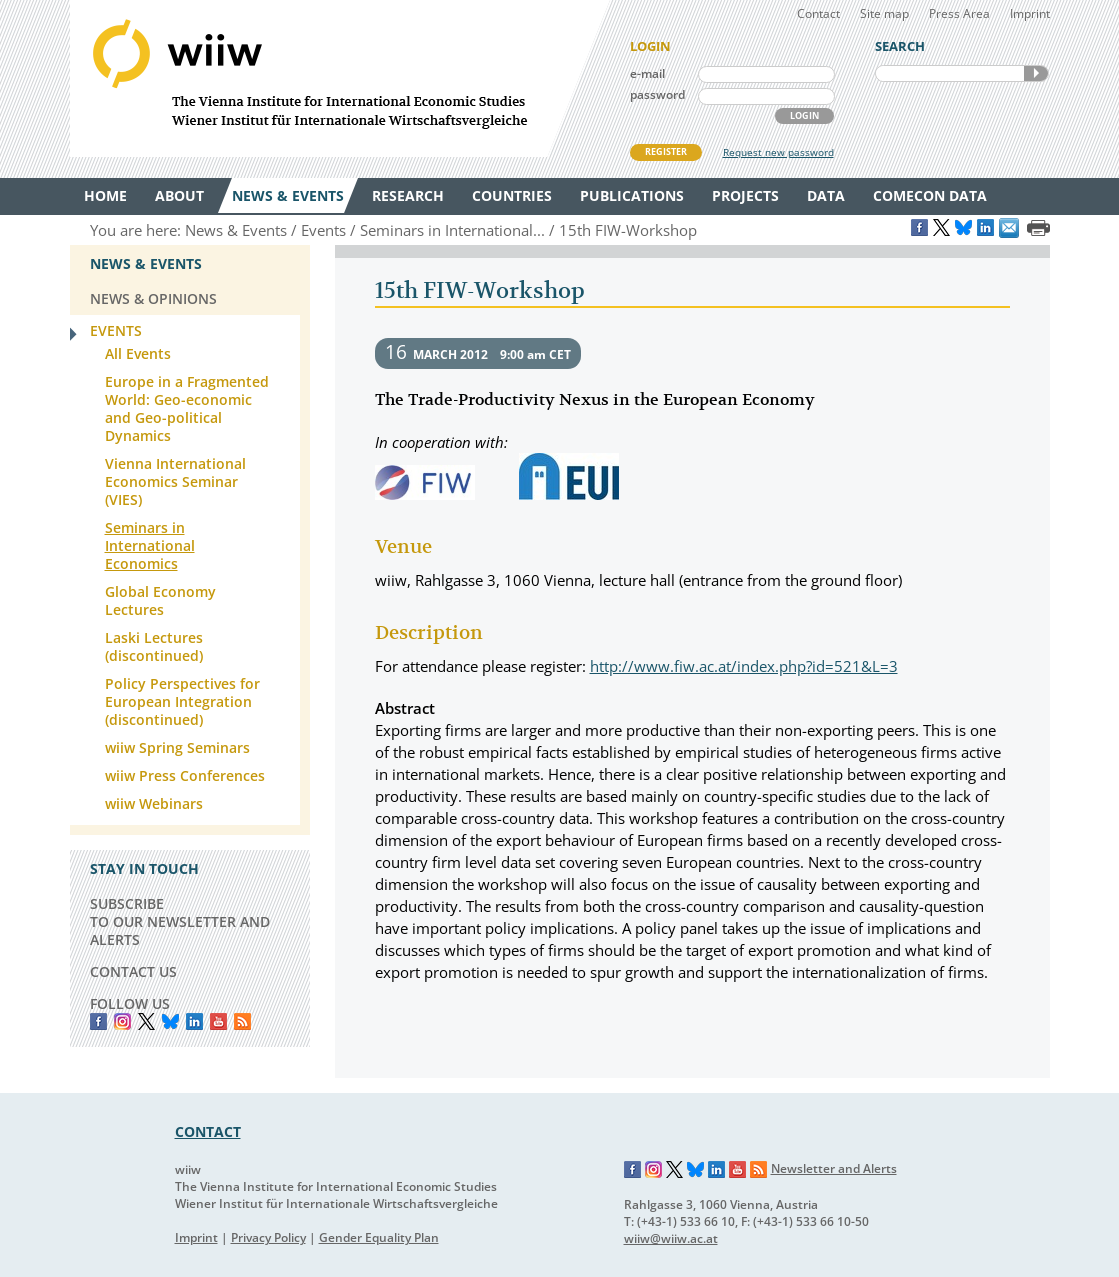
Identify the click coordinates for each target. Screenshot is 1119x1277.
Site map (884, 13)
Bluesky (170, 1021)
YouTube (218, 1021)
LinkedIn (194, 1021)
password (657, 94)
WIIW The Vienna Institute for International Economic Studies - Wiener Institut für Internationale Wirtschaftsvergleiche (340, 78)
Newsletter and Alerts (834, 1168)
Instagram (654, 1170)
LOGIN (804, 115)
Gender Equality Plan (379, 1237)
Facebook (98, 1021)
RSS (242, 1021)
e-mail (647, 73)
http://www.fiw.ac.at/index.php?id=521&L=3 (744, 666)
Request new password (778, 152)
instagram (122, 1021)
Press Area (959, 13)
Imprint (1030, 13)
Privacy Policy (268, 1237)
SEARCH (1036, 73)
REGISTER (666, 151)
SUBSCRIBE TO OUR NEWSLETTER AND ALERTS (180, 921)
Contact (818, 13)
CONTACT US (133, 971)
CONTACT (208, 1131)
